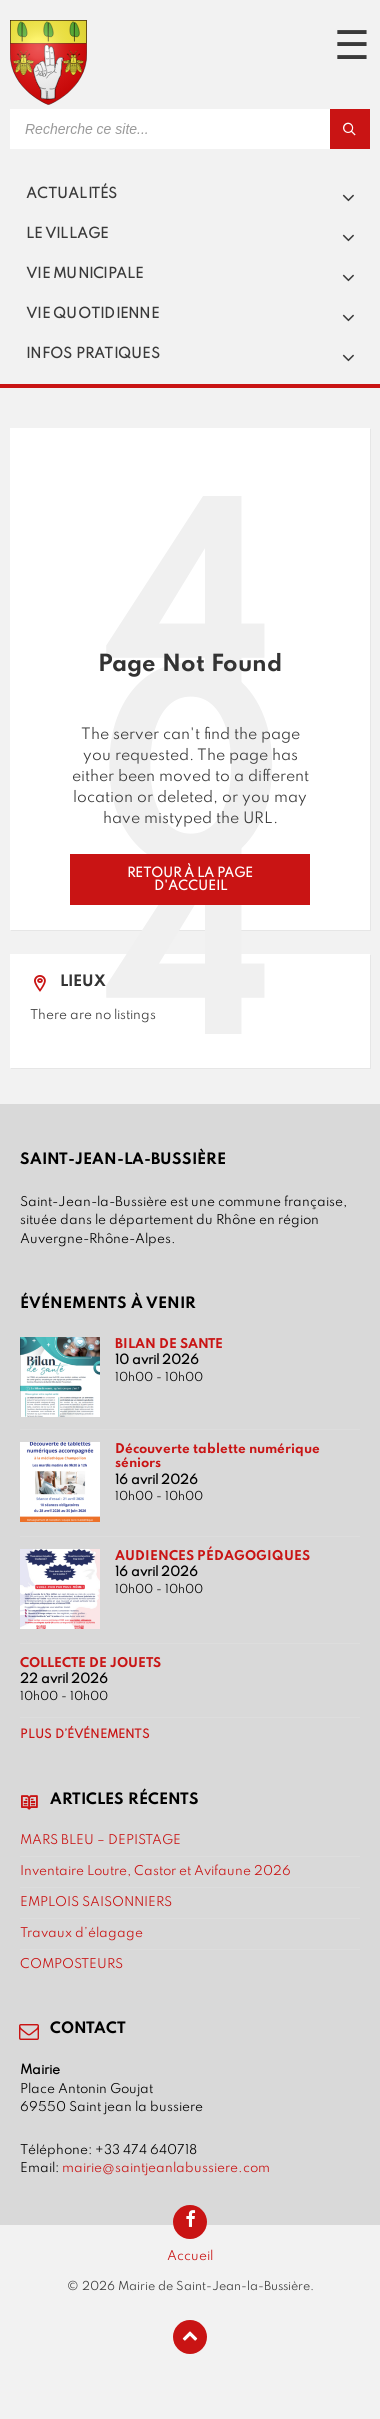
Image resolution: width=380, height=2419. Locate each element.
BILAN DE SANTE (169, 1344)
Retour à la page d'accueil (190, 879)
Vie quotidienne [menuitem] (92, 314)
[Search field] (190, 129)
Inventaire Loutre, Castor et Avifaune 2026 (155, 1871)
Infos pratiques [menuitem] (93, 354)
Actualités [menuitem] (72, 194)
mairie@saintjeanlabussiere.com (166, 2168)
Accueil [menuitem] (190, 2256)
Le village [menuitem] (67, 234)
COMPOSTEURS (71, 1964)
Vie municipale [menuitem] (85, 274)
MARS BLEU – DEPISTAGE (100, 1840)
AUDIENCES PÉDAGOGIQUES (212, 1556)
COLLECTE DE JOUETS (90, 1663)
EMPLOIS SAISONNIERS (96, 1902)
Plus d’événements (85, 1735)
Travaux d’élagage (81, 1933)
